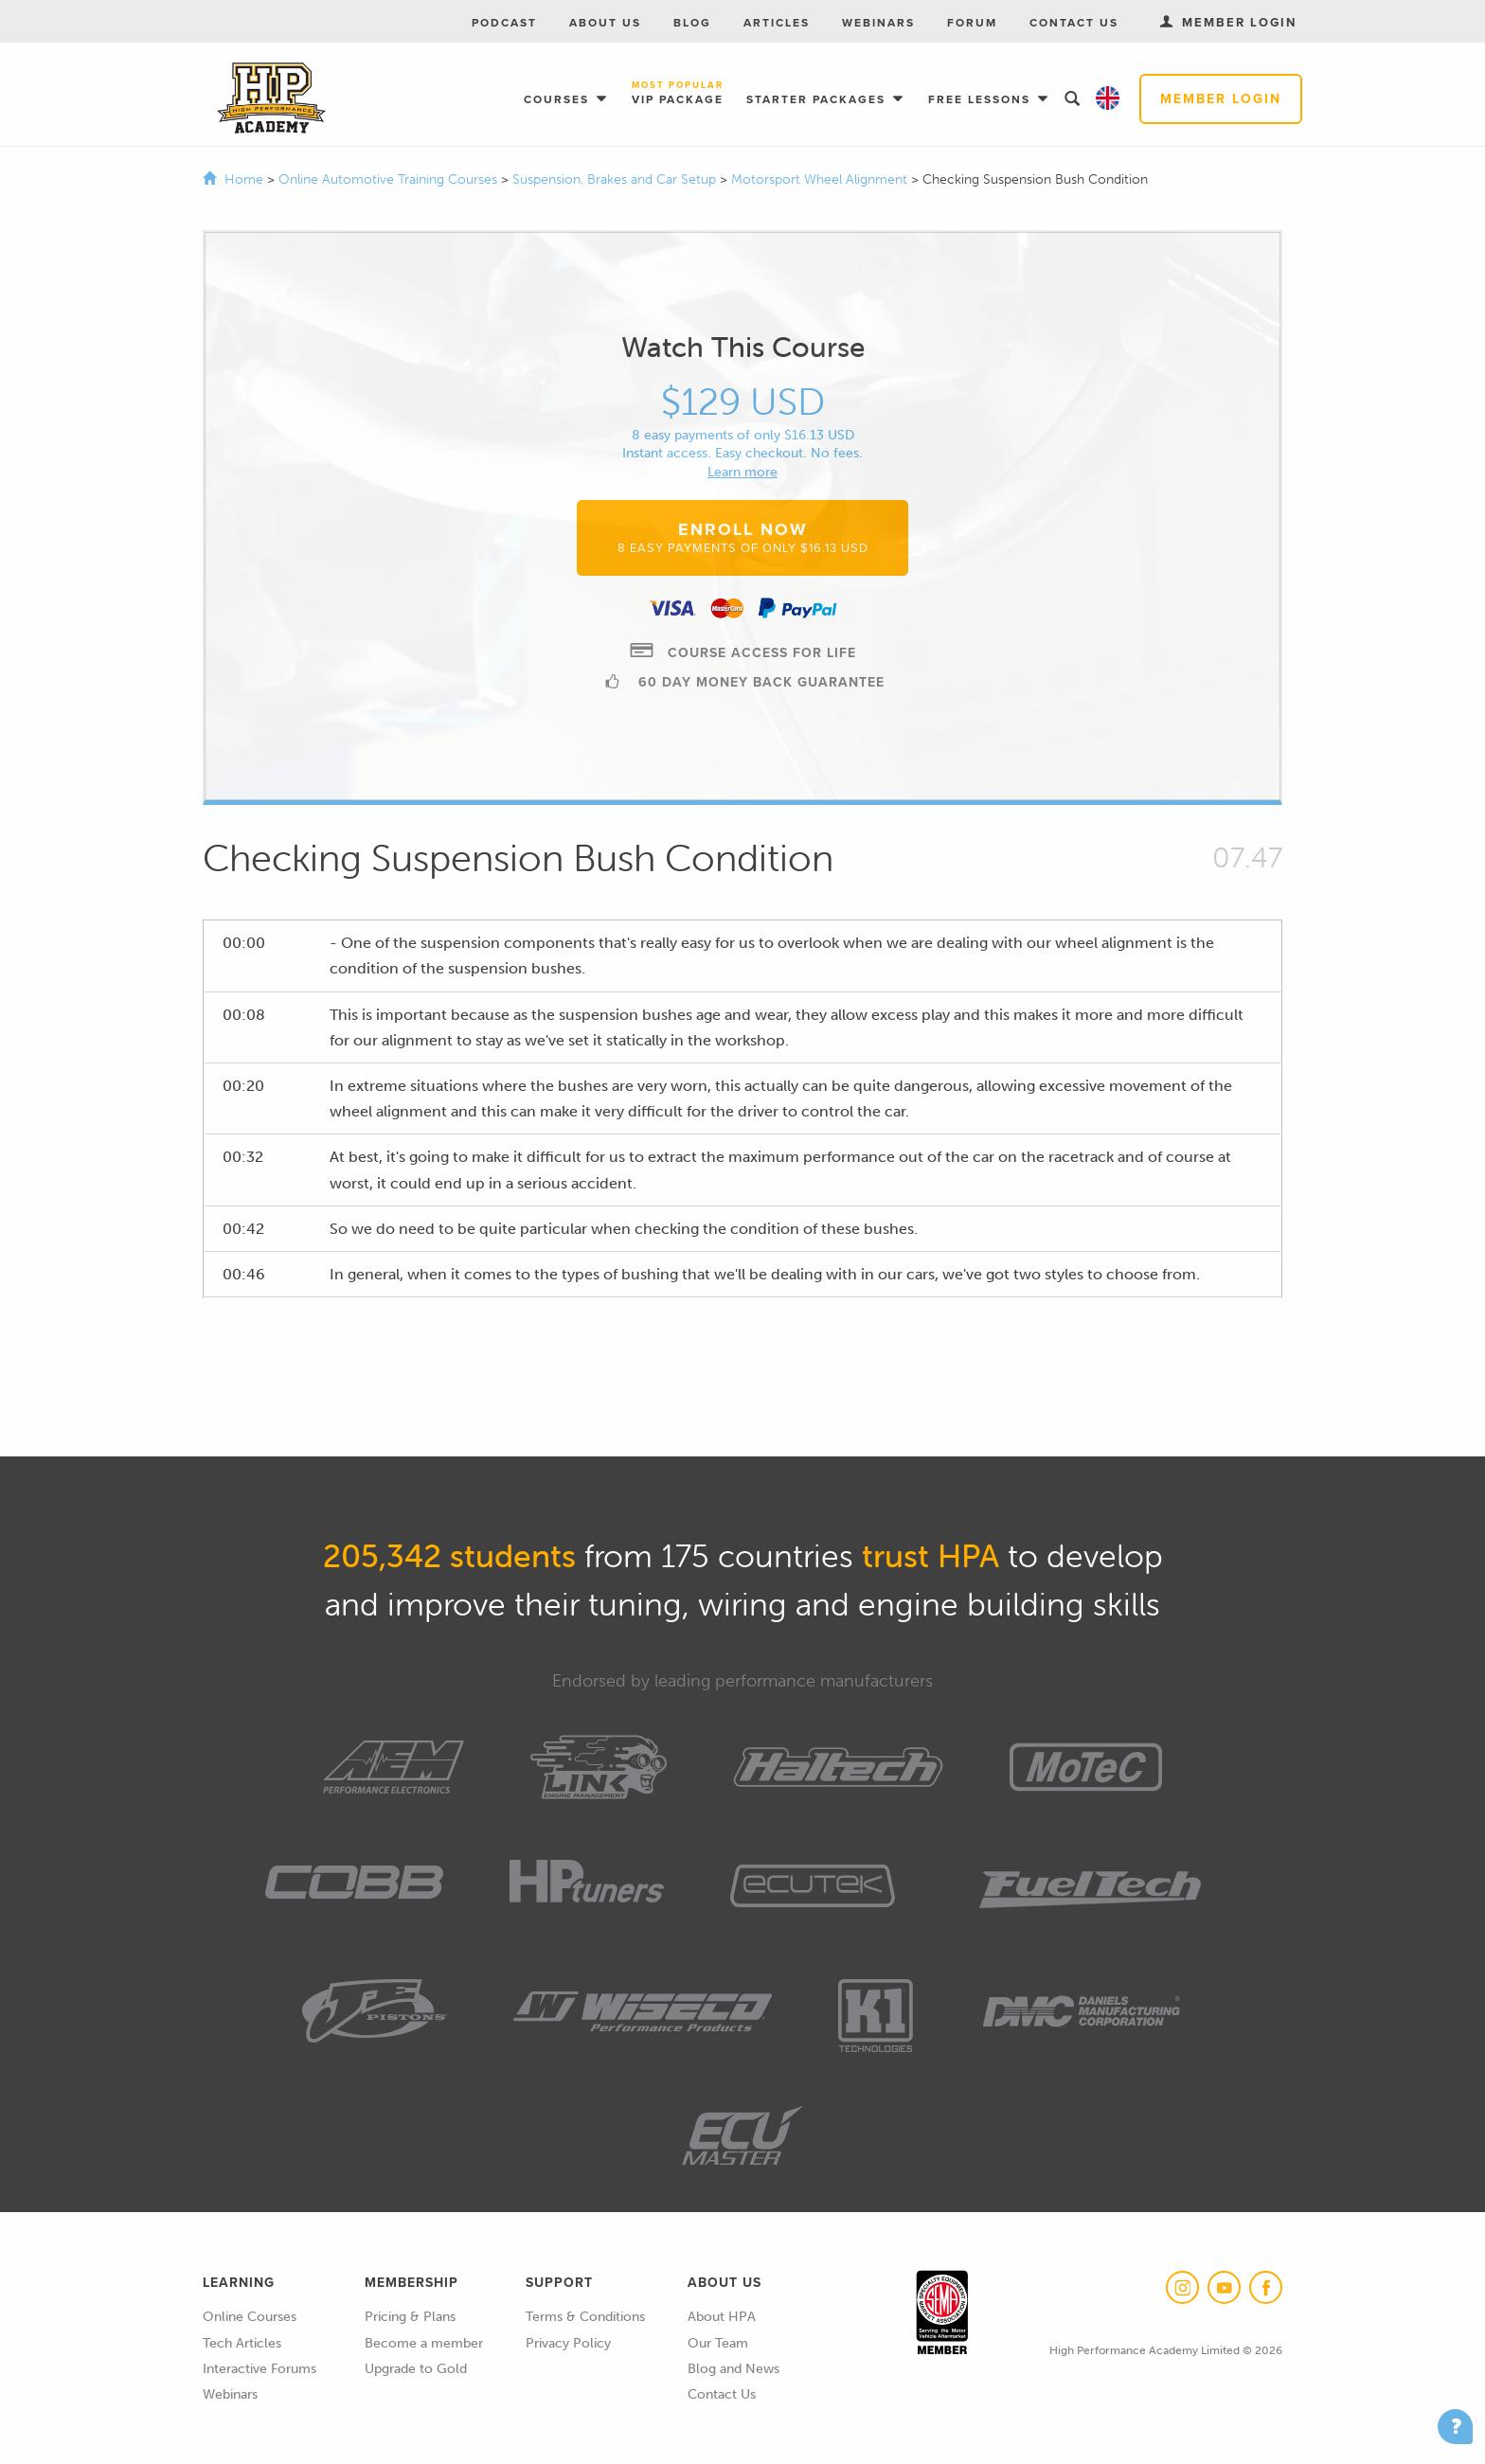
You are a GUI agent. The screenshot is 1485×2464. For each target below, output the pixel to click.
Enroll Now (742, 537)
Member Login (1220, 99)
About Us (605, 22)
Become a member (424, 2343)
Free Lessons (981, 99)
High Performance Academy (271, 98)
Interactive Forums (259, 2369)
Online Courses (249, 2317)
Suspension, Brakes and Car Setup (616, 179)
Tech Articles (242, 2343)
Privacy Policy (568, 2343)
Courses (559, 99)
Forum (972, 22)
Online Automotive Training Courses (389, 179)
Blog (692, 22)
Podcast (504, 22)
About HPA (722, 2317)
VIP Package (678, 94)
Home (244, 179)
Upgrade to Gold (416, 2369)
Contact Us (1073, 22)
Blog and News (733, 2369)
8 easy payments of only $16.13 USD (743, 435)
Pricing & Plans (410, 2317)
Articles (776, 22)
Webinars (878, 22)
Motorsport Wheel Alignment (821, 179)
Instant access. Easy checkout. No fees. (742, 453)
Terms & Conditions (585, 2317)
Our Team (718, 2343)
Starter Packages (818, 99)
